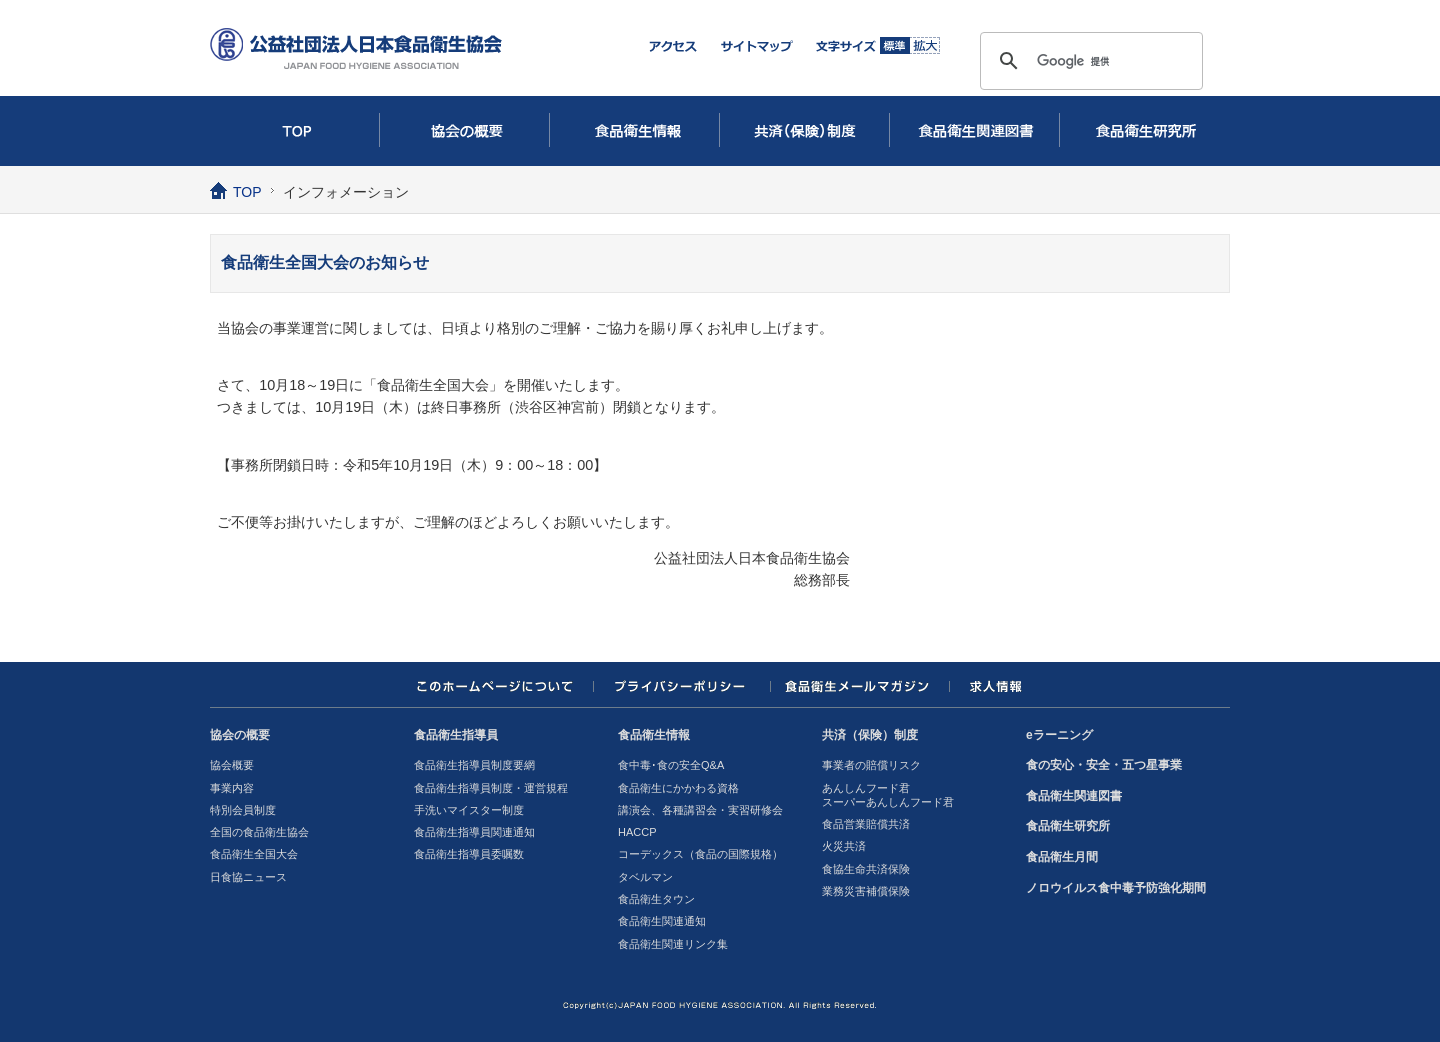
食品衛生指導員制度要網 (474, 765)
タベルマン (645, 877)
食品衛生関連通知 (662, 921)
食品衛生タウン (656, 899)
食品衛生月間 (1062, 857)
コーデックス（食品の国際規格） (700, 854)
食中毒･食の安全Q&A (671, 765)
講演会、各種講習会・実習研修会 (700, 810)
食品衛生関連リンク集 (673, 944)
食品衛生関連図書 (975, 131)
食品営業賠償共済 (866, 824)
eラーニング (1059, 735)
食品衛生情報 (635, 131)
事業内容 (232, 788)
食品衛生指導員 (456, 735)
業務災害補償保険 (866, 891)
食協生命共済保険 (866, 869)
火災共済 (844, 846)
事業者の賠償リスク (871, 765)
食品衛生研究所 (1145, 131)
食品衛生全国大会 (254, 854)
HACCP (637, 832)
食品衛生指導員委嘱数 (469, 854)
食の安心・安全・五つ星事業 (1104, 765)
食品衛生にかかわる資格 (678, 788)
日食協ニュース (248, 877)
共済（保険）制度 (805, 131)
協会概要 (232, 765)
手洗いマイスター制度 (469, 810)
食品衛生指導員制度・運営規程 (491, 788)
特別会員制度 (243, 810)
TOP (295, 131)
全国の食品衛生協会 (259, 832)
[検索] (1088, 61)
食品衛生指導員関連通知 (474, 832)
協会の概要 (465, 131)
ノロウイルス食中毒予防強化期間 (1116, 888)
